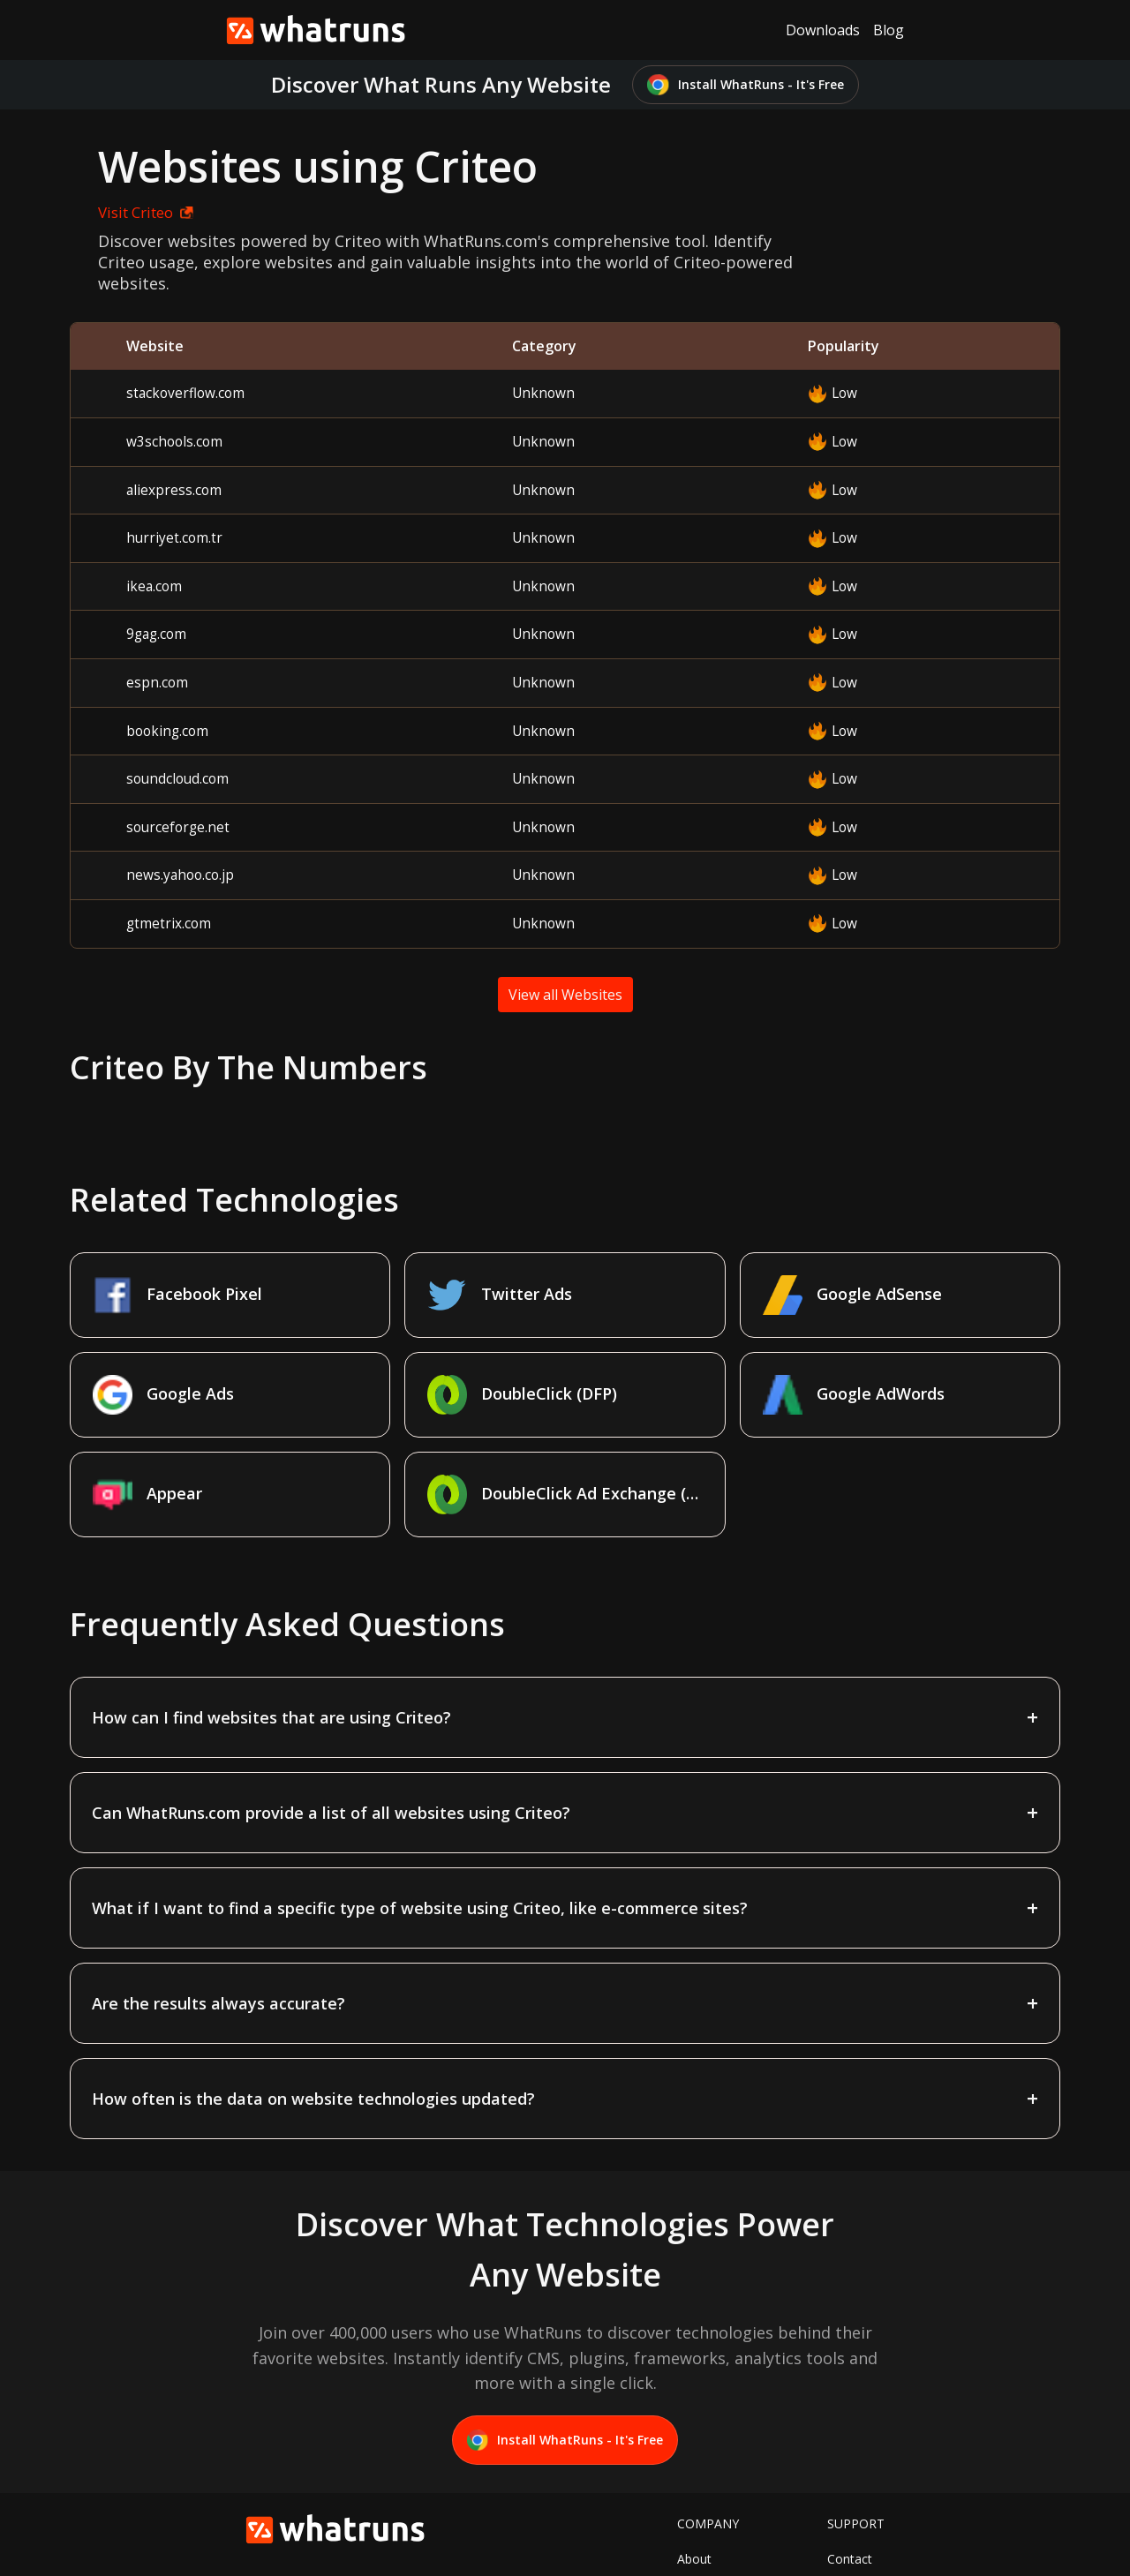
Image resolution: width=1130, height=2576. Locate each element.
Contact (849, 2459)
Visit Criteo (128, 212)
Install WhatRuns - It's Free (745, 85)
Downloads (823, 30)
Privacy (847, 2513)
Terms (845, 2486)
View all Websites (565, 994)
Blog (888, 30)
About (694, 2459)
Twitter (697, 2486)
